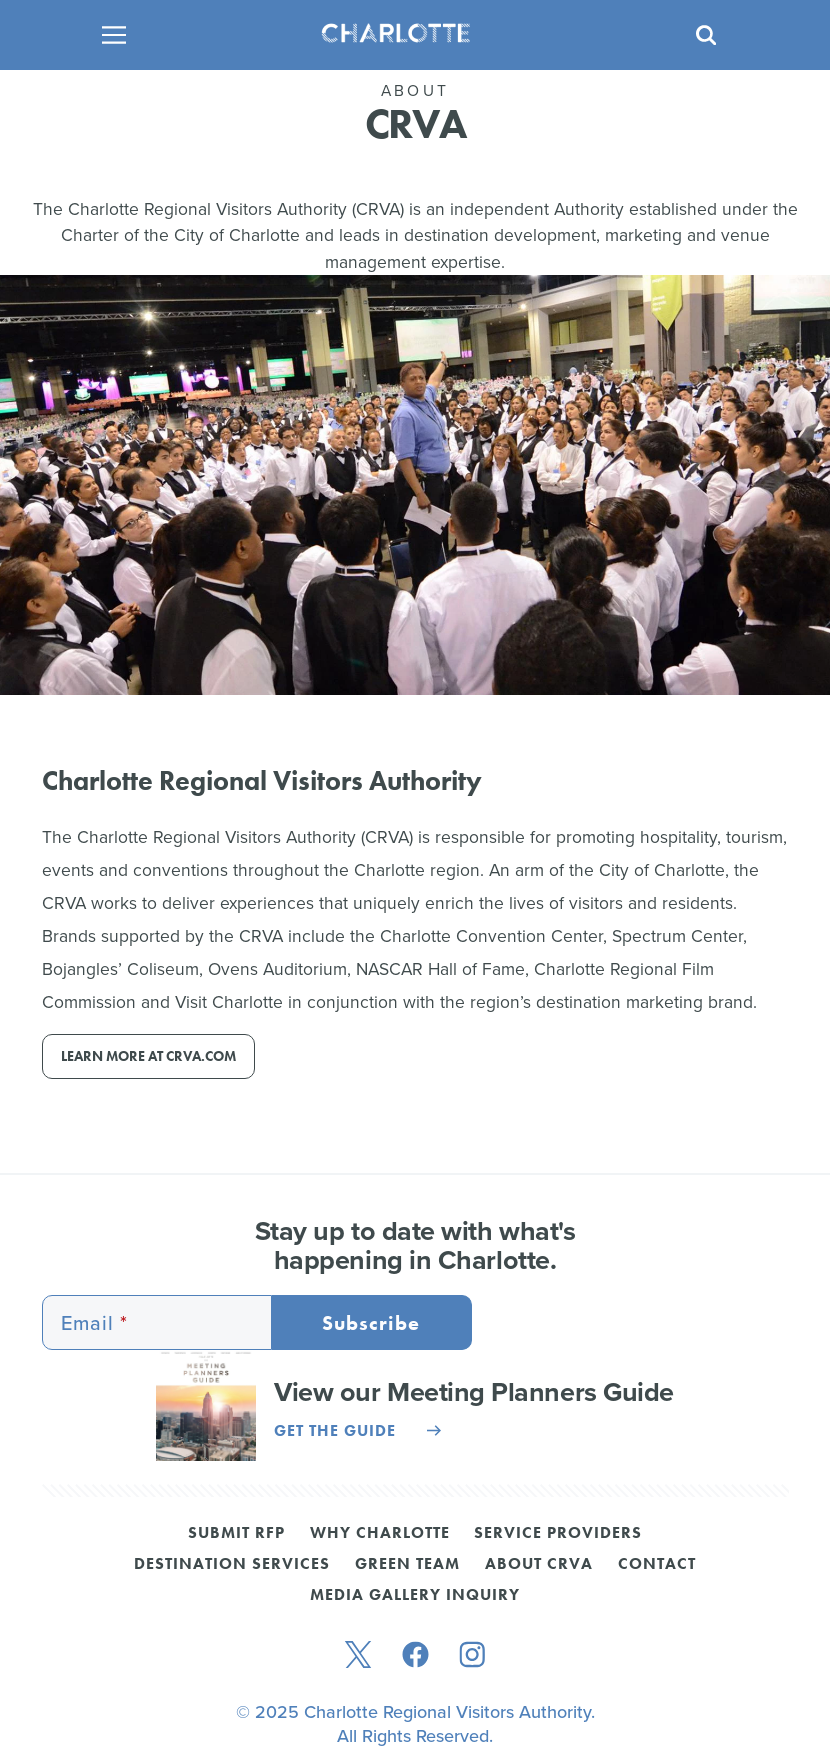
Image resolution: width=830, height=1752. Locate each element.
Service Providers (558, 1534)
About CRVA (539, 1565)
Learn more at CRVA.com (148, 1056)
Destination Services (232, 1565)
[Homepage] (408, 35)
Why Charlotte (380, 1534)
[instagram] (472, 1656)
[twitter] (358, 1656)
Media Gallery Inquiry (415, 1596)
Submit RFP (236, 1534)
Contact (657, 1565)
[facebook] (415, 1656)
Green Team (407, 1565)
